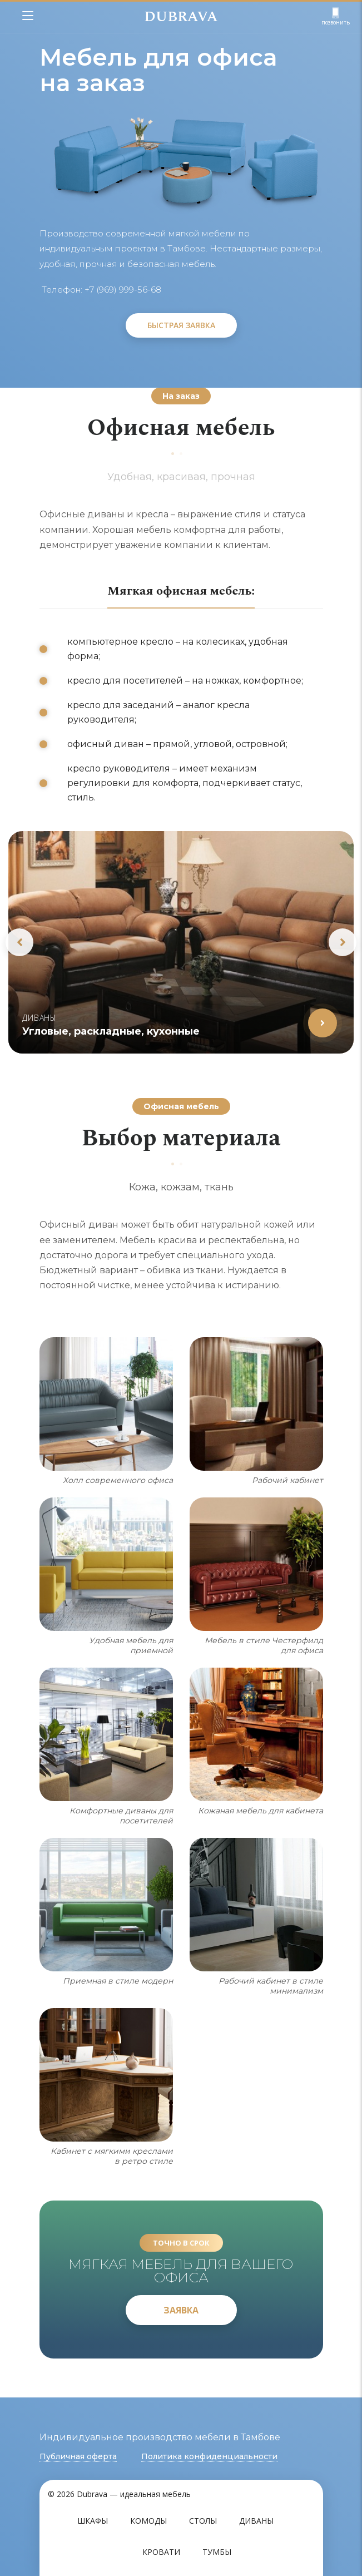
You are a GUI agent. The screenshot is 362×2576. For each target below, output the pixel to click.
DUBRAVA (180, 17)
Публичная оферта (78, 2456)
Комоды (148, 2520)
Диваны (256, 2520)
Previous (19, 942)
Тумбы (216, 2552)
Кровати (161, 2552)
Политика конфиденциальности (209, 2456)
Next (342, 942)
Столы (203, 2520)
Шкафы (92, 2520)
